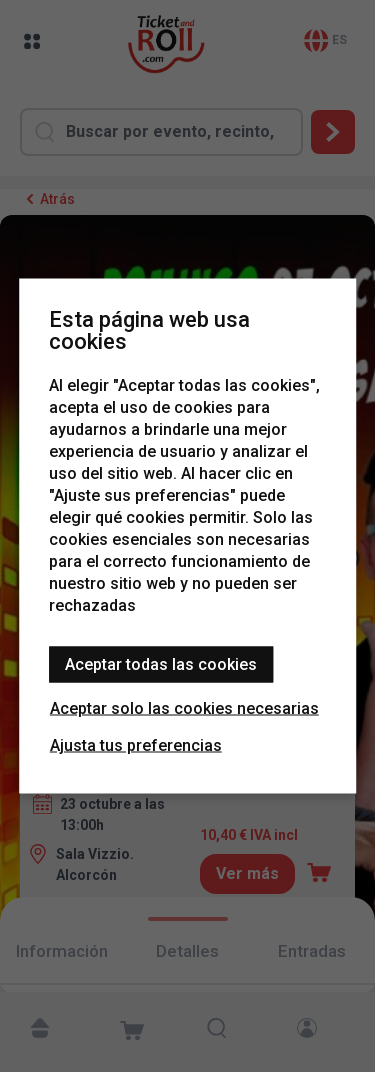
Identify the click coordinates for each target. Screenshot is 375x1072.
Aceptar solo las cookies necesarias (184, 708)
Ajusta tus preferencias (136, 745)
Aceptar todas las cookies (161, 664)
